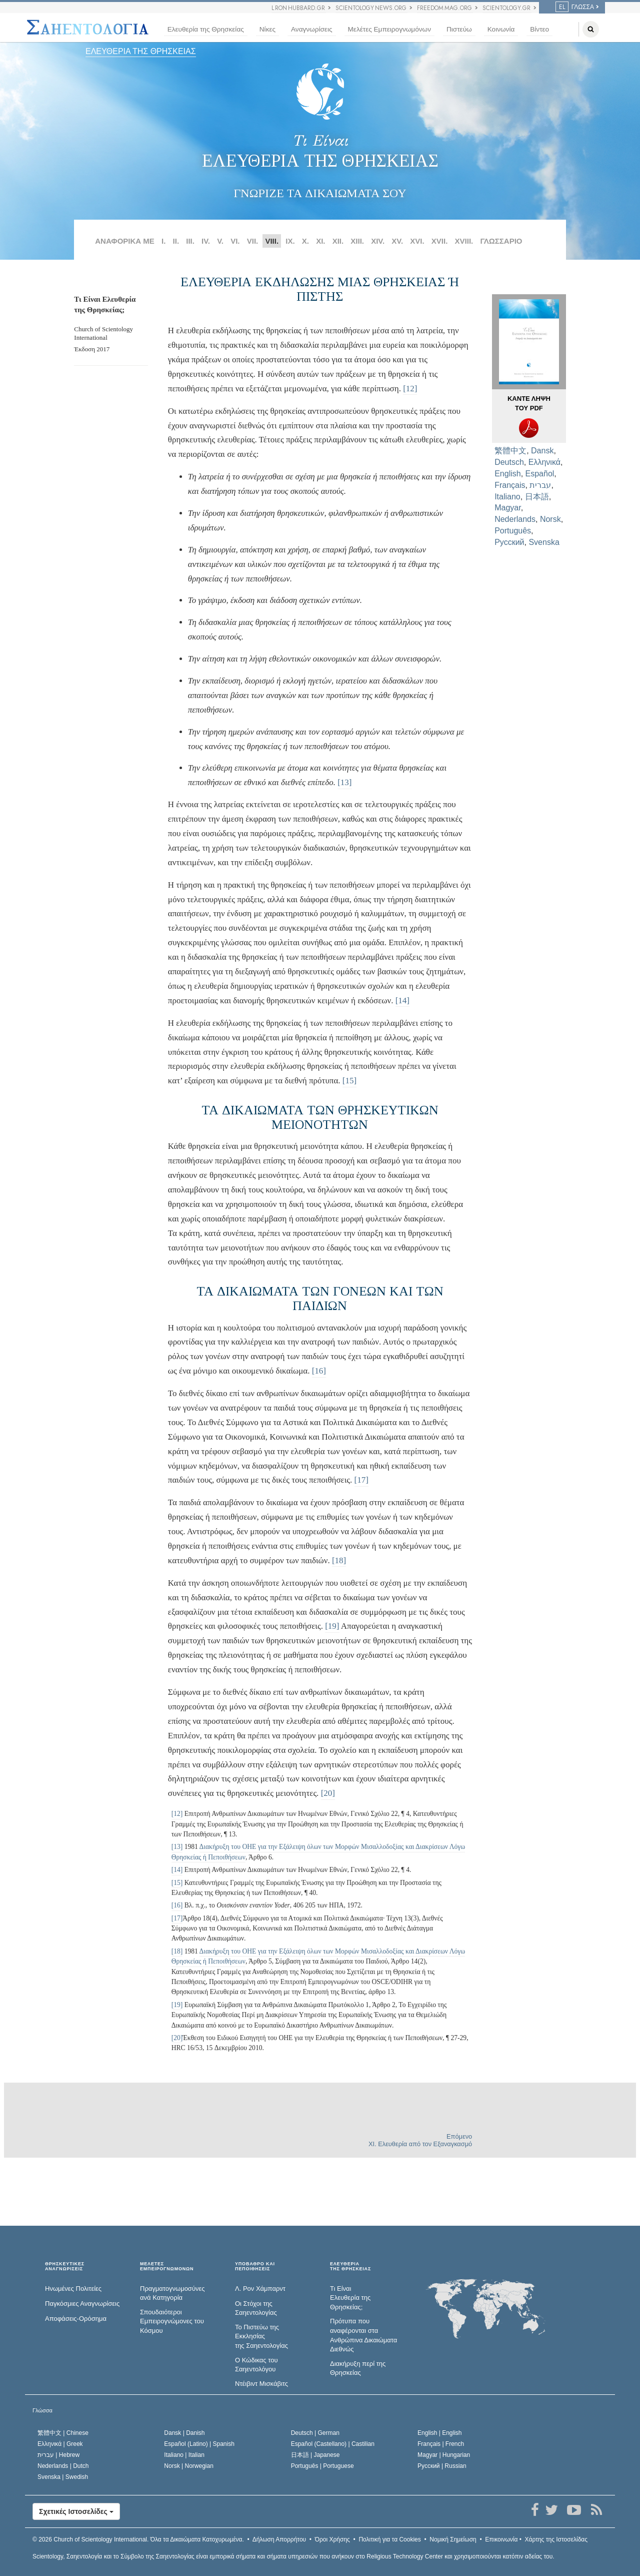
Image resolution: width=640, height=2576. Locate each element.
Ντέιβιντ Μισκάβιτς (261, 2383)
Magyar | (444, 2454)
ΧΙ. (320, 241)
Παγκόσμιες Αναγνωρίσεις (82, 2303)
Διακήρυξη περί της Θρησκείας (358, 2368)
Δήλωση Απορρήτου (279, 2539)
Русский (509, 542)
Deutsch (509, 462)
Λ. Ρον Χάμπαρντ (260, 2288)
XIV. (377, 241)
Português (512, 530)
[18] (339, 1560)
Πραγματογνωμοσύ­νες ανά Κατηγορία (172, 2293)
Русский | (442, 2465)
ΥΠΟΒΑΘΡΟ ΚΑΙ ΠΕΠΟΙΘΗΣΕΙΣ (255, 2266)
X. (305, 241)
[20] (328, 1793)
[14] (403, 1000)
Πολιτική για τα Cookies (389, 2539)
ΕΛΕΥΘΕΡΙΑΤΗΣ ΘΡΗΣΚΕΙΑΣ (350, 2266)
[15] (349, 1080)
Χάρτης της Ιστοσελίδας (556, 2539)
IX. (290, 241)
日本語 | (315, 2454)
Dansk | (184, 2432)
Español (540, 473)
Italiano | (184, 2454)
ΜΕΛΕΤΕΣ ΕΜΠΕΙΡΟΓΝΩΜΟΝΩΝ (167, 2266)
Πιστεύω (459, 29)
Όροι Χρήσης (332, 2539)
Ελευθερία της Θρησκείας (206, 29)
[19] (332, 1626)
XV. (397, 241)
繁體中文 (510, 450)
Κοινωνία (501, 29)
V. (220, 241)
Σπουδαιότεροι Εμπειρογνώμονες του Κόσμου (172, 2321)
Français (509, 485)
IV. (206, 241)
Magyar (507, 507)
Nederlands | (63, 2465)
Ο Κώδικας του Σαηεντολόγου (256, 2364)
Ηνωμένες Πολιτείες (73, 2288)
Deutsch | (315, 2432)
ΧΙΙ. (338, 241)
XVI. (417, 241)
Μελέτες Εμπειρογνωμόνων (389, 29)
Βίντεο (539, 29)
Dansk (542, 450)
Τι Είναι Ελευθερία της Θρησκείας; (350, 2298)
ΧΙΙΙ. (357, 241)
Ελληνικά (544, 462)
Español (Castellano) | (332, 2443)
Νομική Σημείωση (453, 2539)
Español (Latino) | (199, 2443)
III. (190, 241)
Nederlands (515, 519)
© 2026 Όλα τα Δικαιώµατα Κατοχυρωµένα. (138, 2539)
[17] (361, 1480)
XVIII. (464, 241)
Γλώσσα (575, 7)
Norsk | (189, 2465)
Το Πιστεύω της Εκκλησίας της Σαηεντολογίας (261, 2336)
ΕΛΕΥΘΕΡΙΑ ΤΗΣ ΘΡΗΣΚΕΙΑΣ (141, 51)
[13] (345, 782)
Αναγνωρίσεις (311, 29)
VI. (235, 241)
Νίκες (268, 29)
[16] (319, 1371)
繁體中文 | (63, 2432)
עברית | (59, 2454)
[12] (410, 388)
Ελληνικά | (60, 2443)
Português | (322, 2465)
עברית (540, 485)
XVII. (440, 241)
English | (440, 2432)
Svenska (543, 542)
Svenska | (63, 2476)
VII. (252, 241)
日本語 (537, 496)
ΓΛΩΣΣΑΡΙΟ (501, 241)
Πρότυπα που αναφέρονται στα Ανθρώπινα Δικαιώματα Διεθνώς (363, 2335)
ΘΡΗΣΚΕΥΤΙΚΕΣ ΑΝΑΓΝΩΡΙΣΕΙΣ (64, 2266)
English (507, 473)
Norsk (550, 519)
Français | (441, 2443)
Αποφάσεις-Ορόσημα (75, 2318)
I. (164, 241)
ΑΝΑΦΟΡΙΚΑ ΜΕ (124, 241)
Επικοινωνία (501, 2539)
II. (176, 241)
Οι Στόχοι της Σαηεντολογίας (256, 2308)
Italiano (507, 496)
